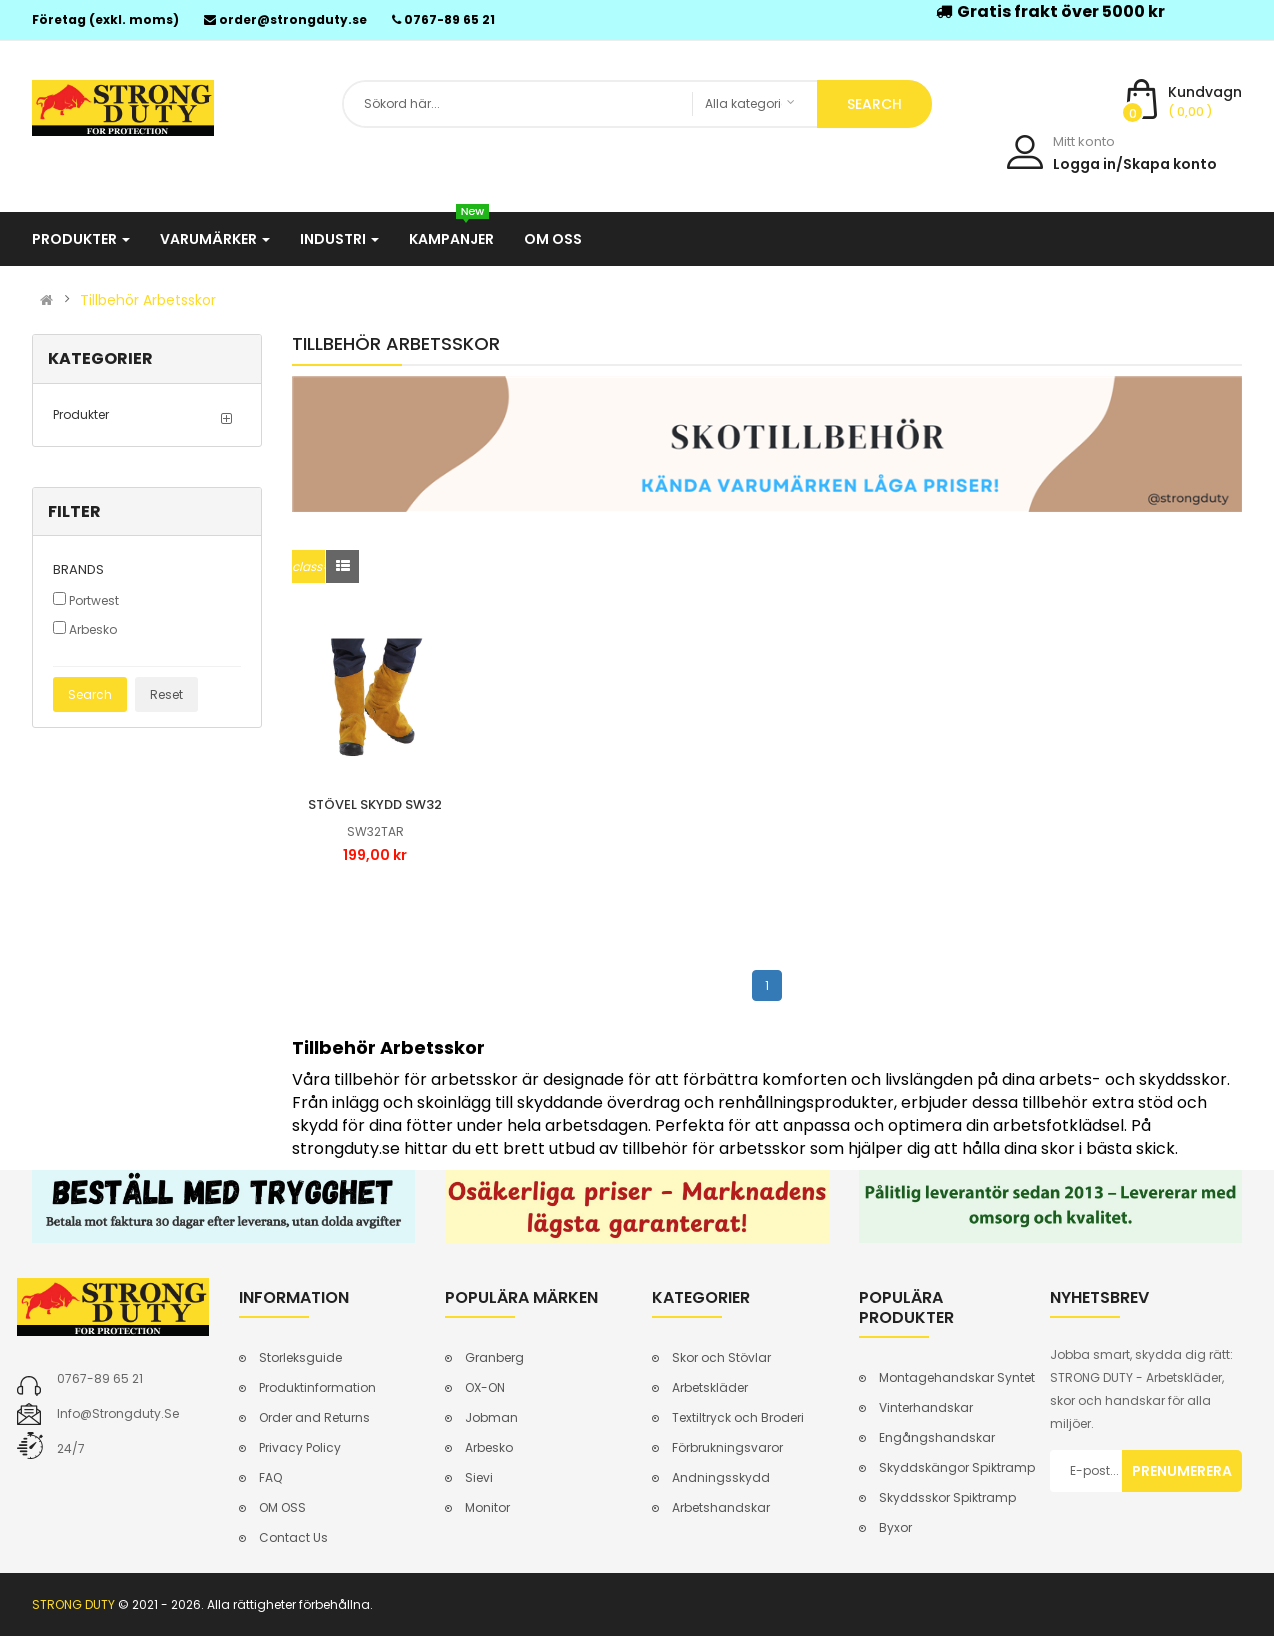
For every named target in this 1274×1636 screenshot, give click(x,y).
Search (90, 694)
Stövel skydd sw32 (375, 804)
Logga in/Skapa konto (1135, 164)
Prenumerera (1182, 1471)
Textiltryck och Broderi (738, 1417)
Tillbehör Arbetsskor (148, 300)
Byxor (895, 1527)
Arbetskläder (710, 1387)
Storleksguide (300, 1357)
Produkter (81, 414)
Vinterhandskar (926, 1407)
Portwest (86, 600)
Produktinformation (317, 1387)
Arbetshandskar (721, 1507)
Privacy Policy (300, 1447)
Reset (166, 694)
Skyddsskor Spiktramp (947, 1497)
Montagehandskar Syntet (957, 1377)
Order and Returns (314, 1417)
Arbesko (85, 629)
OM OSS (282, 1507)
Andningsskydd (721, 1477)
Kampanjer (451, 230)
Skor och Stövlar (721, 1357)
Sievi (479, 1477)
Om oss (553, 239)
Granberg (494, 1357)
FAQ (270, 1477)
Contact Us (293, 1537)
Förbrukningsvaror (727, 1447)
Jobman (491, 1417)
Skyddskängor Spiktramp (957, 1467)
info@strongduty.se (118, 1413)
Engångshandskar (937, 1437)
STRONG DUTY (73, 1604)
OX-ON (485, 1387)
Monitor (487, 1507)
